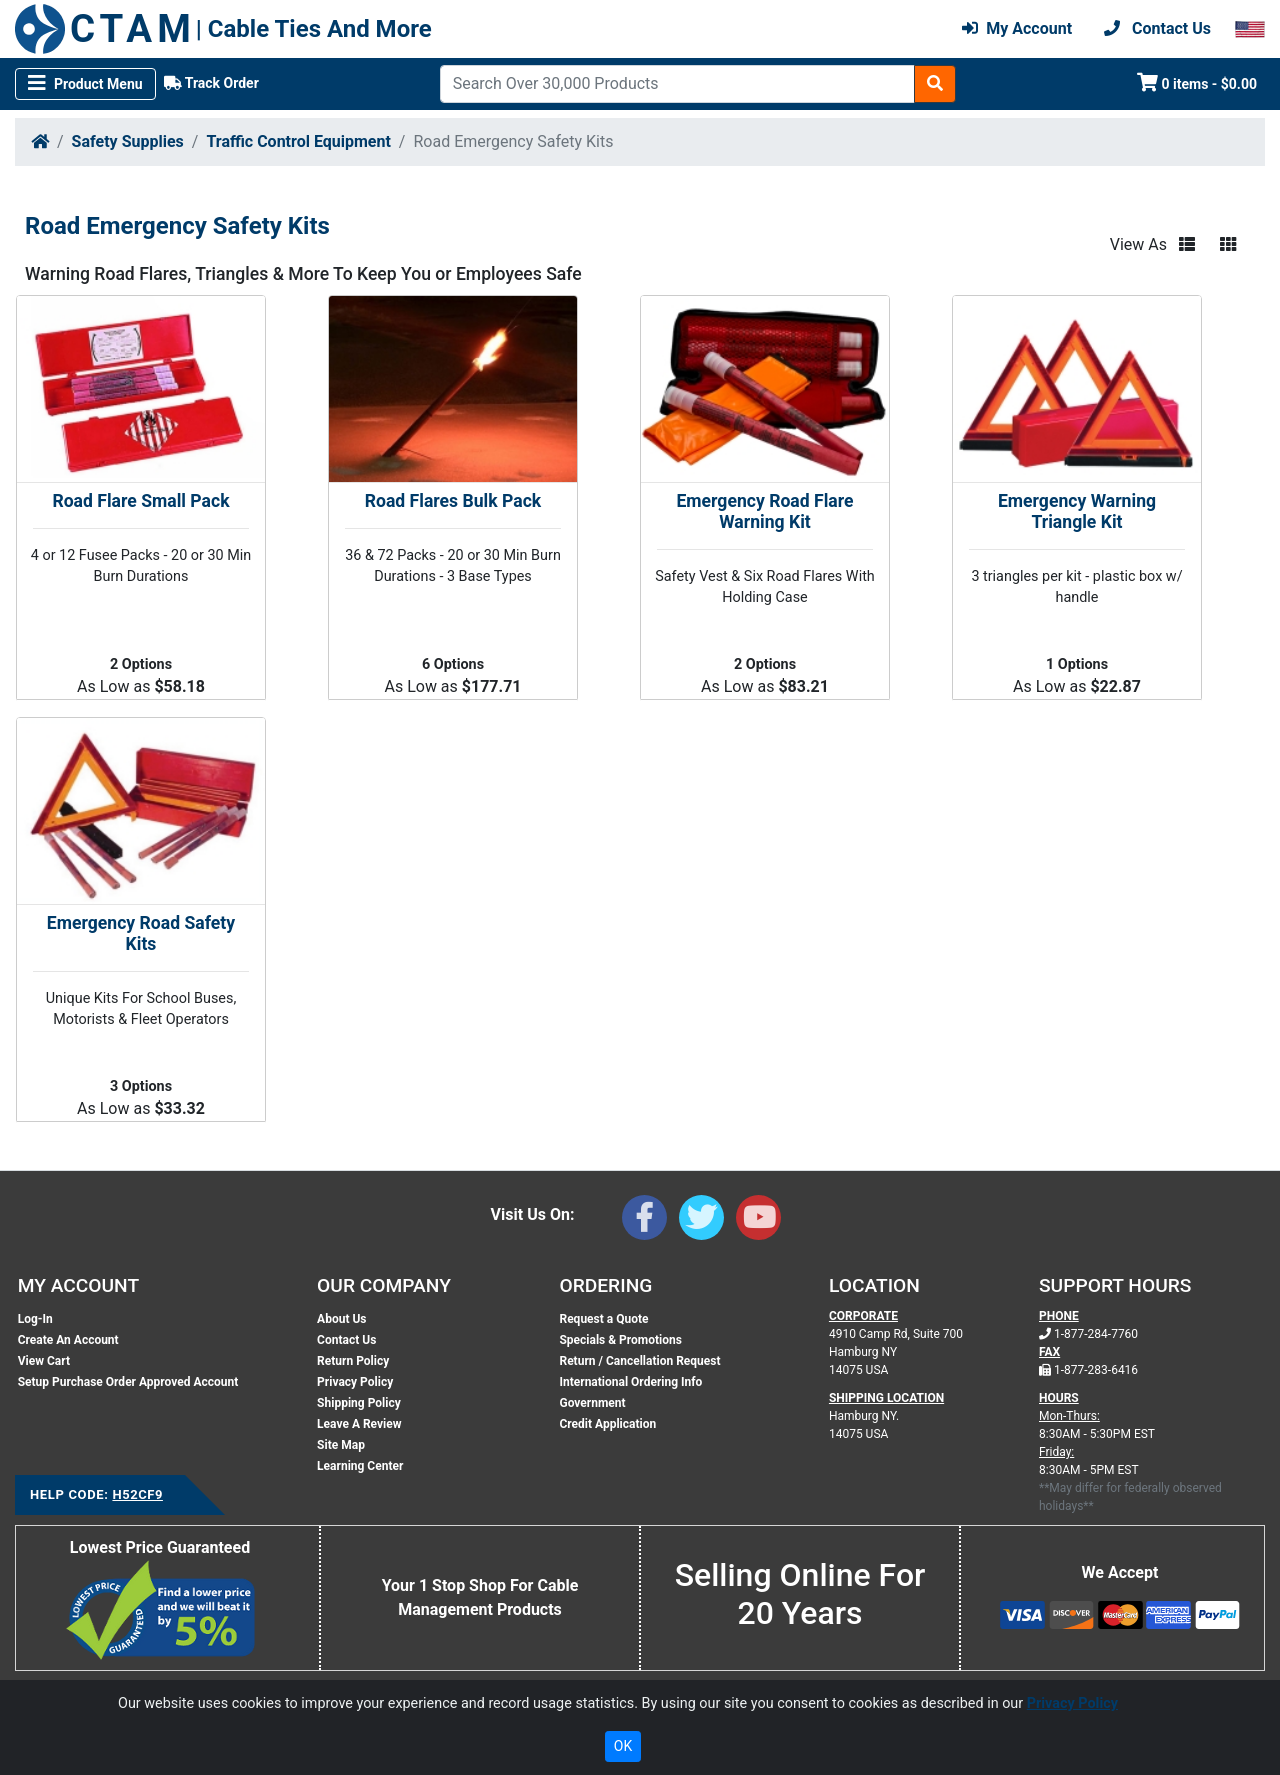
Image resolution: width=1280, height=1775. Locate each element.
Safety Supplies (128, 141)
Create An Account (68, 1340)
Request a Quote (603, 1319)
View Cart (44, 1361)
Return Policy (353, 1361)
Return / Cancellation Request (639, 1361)
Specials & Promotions (620, 1340)
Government (592, 1403)
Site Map (341, 1445)
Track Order (211, 83)
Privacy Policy (355, 1382)
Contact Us (346, 1340)
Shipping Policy (359, 1403)
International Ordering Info (630, 1382)
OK (623, 1746)
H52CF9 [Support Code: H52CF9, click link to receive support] (137, 1494)
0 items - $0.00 (1197, 82)
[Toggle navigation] (85, 84)
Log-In (35, 1319)
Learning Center (360, 1466)
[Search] (677, 84)
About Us (341, 1319)
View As (1138, 244)
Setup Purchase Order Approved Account (128, 1382)
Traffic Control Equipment (298, 141)
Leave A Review (359, 1424)
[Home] (40, 141)
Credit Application (607, 1424)
